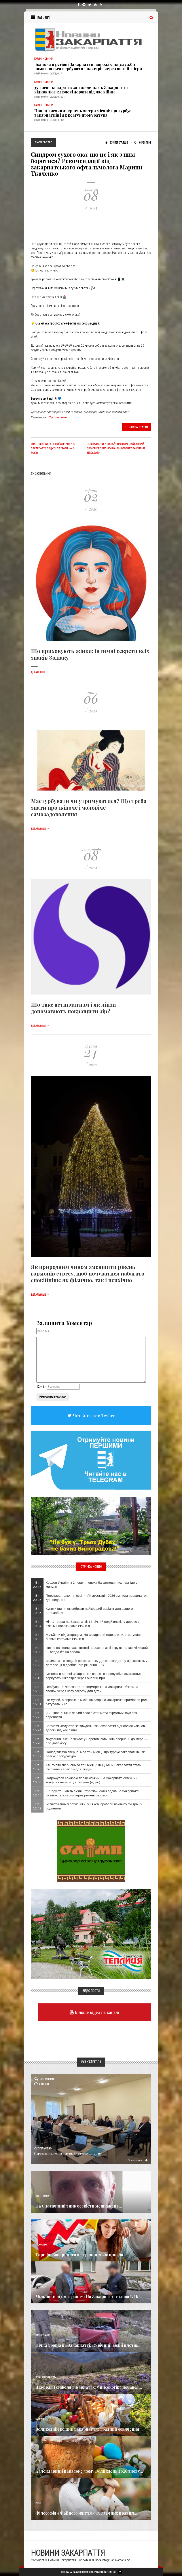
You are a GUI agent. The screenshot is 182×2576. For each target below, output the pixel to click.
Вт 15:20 (37, 1741)
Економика (41, 2245)
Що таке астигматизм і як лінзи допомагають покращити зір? (73, 1008)
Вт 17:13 (37, 1676)
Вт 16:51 (37, 1702)
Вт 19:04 (37, 1624)
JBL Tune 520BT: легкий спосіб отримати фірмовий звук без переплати (91, 1715)
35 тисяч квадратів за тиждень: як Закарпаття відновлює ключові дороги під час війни (81, 90)
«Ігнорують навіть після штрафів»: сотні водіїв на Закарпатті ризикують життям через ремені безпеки (92, 1793)
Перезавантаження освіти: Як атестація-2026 (67, 2153)
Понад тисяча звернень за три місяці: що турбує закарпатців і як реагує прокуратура (82, 113)
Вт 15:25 (37, 1715)
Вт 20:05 (37, 1598)
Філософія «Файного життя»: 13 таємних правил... (86, 2513)
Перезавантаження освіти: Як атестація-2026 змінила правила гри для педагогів (97, 1598)
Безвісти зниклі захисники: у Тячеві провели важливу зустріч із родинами (94, 1806)
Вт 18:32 (37, 1637)
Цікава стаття (136, 427)
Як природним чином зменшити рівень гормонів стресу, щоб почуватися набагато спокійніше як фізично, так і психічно (87, 1273)
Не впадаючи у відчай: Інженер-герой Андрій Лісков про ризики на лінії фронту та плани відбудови (116, 448)
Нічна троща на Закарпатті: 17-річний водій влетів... (87, 2345)
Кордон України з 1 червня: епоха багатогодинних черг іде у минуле (91, 1585)
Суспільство (58, 417)
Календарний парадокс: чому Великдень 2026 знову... (89, 2471)
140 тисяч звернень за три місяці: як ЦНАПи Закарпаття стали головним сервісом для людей (94, 1767)
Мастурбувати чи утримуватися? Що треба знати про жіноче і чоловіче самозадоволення (88, 807)
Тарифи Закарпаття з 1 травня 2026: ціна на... (81, 2254)
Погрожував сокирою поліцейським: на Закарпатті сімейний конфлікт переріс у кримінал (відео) (91, 1780)
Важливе (39, 2419)
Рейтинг (142, 142)
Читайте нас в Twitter (93, 1415)
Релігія (39, 2461)
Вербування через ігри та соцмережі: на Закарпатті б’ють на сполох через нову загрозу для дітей (92, 1689)
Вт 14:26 (37, 1767)
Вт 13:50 (37, 1780)
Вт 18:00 (37, 1650)
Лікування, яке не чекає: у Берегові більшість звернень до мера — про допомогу (97, 1741)
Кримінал (40, 2287)
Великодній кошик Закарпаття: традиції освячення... (89, 2429)
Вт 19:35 (37, 1611)
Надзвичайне (42, 2335)
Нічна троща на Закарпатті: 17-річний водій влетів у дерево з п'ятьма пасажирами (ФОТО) (93, 1624)
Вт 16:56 (37, 1689)
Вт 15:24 (37, 1728)
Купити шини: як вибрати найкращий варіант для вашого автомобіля (89, 1611)
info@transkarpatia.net (116, 2560)
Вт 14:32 (37, 1754)
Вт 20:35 (37, 1585)
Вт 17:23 (37, 1663)
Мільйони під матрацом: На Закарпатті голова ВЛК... (88, 2296)
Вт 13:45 (37, 1793)
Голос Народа (42, 2196)
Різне (38, 2503)
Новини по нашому (45, 2377)
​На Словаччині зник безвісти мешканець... (78, 2206)
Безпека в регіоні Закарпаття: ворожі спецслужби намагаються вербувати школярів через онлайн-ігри (88, 66)
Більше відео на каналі (96, 2012)
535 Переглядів (116, 142)
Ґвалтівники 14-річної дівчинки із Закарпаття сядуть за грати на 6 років (53, 448)
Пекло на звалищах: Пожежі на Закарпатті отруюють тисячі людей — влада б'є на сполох (97, 1650)
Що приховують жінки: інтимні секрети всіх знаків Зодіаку (90, 654)
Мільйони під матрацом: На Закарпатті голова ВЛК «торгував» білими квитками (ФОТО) (94, 1637)
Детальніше (40, 672)
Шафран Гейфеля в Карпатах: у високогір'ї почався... (88, 2387)
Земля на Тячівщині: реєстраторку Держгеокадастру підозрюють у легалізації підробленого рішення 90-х (96, 1663)
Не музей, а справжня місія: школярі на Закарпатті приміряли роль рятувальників (97, 1702)
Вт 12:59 (37, 1806)
